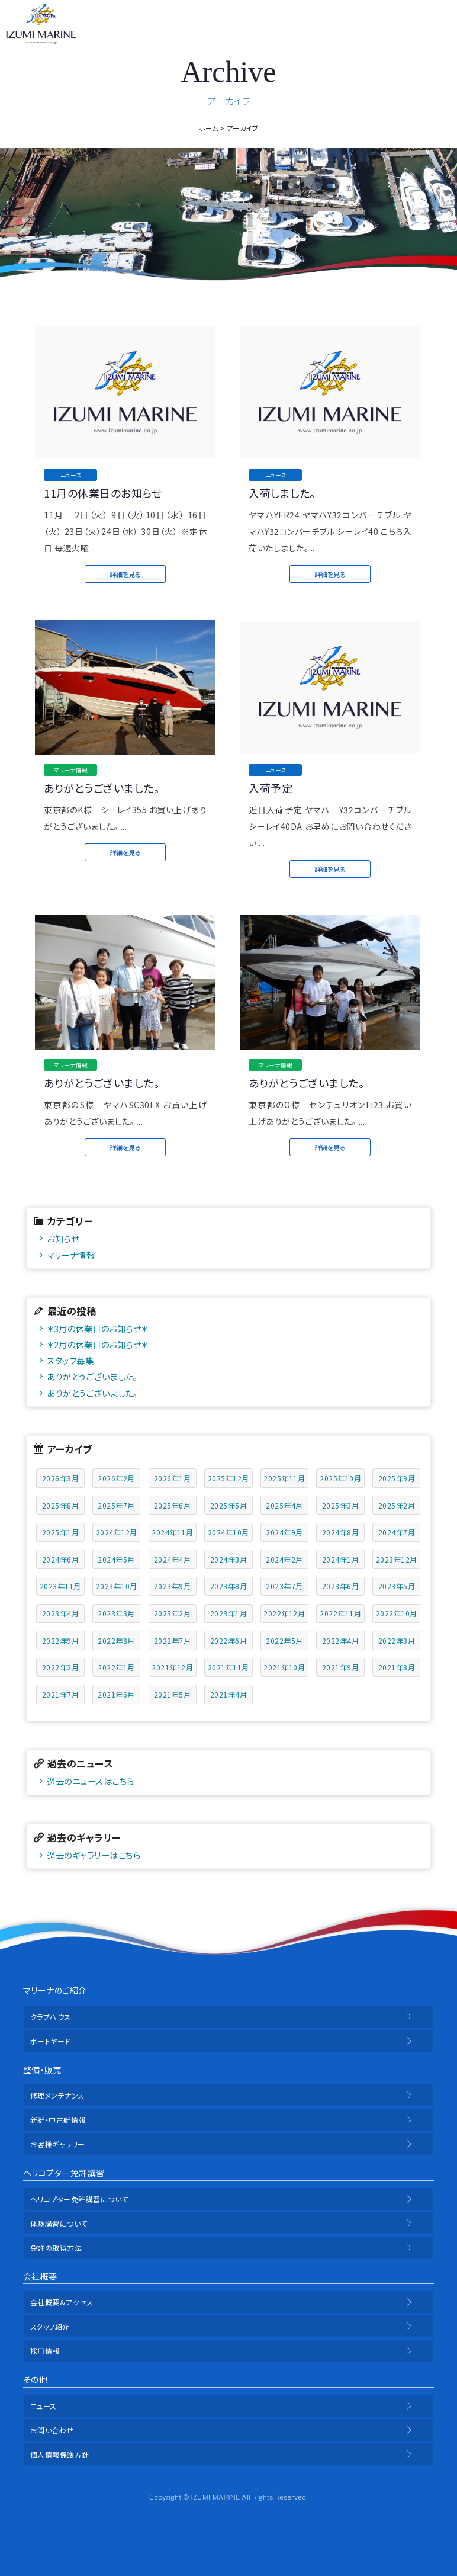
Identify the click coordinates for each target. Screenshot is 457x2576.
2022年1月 (116, 1667)
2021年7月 (60, 1694)
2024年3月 (228, 1559)
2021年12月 (172, 1667)
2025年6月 (172, 1505)
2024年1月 (340, 1559)
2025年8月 (60, 1505)
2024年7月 (397, 1532)
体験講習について (59, 2223)
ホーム (208, 128)
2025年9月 (397, 1478)
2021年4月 (228, 1694)
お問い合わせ (52, 2430)
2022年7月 (172, 1640)
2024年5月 (116, 1559)
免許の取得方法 (56, 2248)
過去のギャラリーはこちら (93, 1854)
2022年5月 (284, 1640)
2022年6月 (228, 1640)
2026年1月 (172, 1478)
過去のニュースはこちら (90, 1780)
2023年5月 (397, 1586)
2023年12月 (396, 1559)
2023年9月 (172, 1586)
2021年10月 (284, 1667)
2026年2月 (116, 1478)
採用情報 (45, 2351)
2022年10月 (396, 1613)
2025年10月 (340, 1478)
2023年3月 (116, 1613)
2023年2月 (172, 1613)
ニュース (43, 2406)
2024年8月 (340, 1532)
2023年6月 (340, 1586)
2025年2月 (397, 1505)
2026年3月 (60, 1478)
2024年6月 (60, 1559)
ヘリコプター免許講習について (79, 2199)
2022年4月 (340, 1640)
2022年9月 (60, 1640)
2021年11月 (228, 1667)
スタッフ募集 (70, 1360)
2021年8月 (397, 1667)
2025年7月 (116, 1505)
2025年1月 (60, 1532)
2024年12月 (116, 1532)
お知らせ (63, 1238)
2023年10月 (116, 1586)
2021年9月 (340, 1667)
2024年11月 (172, 1532)
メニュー (440, 23)
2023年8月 (228, 1586)
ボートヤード (50, 2041)
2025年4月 (284, 1505)
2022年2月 (60, 1667)
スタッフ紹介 (50, 2326)
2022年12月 (284, 1613)
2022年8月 (116, 1640)
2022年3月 (397, 1640)
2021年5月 (172, 1694)
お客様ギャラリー (57, 2144)
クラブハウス (50, 2017)
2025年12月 (228, 1478)
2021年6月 (116, 1694)
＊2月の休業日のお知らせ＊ (97, 1344)
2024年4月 (172, 1559)
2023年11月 (60, 1586)
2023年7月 (284, 1586)
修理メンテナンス (57, 2095)
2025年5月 (228, 1505)
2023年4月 (60, 1613)
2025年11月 (284, 1478)
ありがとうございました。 (92, 1376)
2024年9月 (284, 1532)
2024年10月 (228, 1532)
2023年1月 (228, 1613)
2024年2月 (284, 1559)
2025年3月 (340, 1505)
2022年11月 (340, 1613)
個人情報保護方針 (59, 2454)
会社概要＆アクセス (62, 2302)
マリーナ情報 (71, 1254)
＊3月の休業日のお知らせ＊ (97, 1328)
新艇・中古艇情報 (58, 2120)
